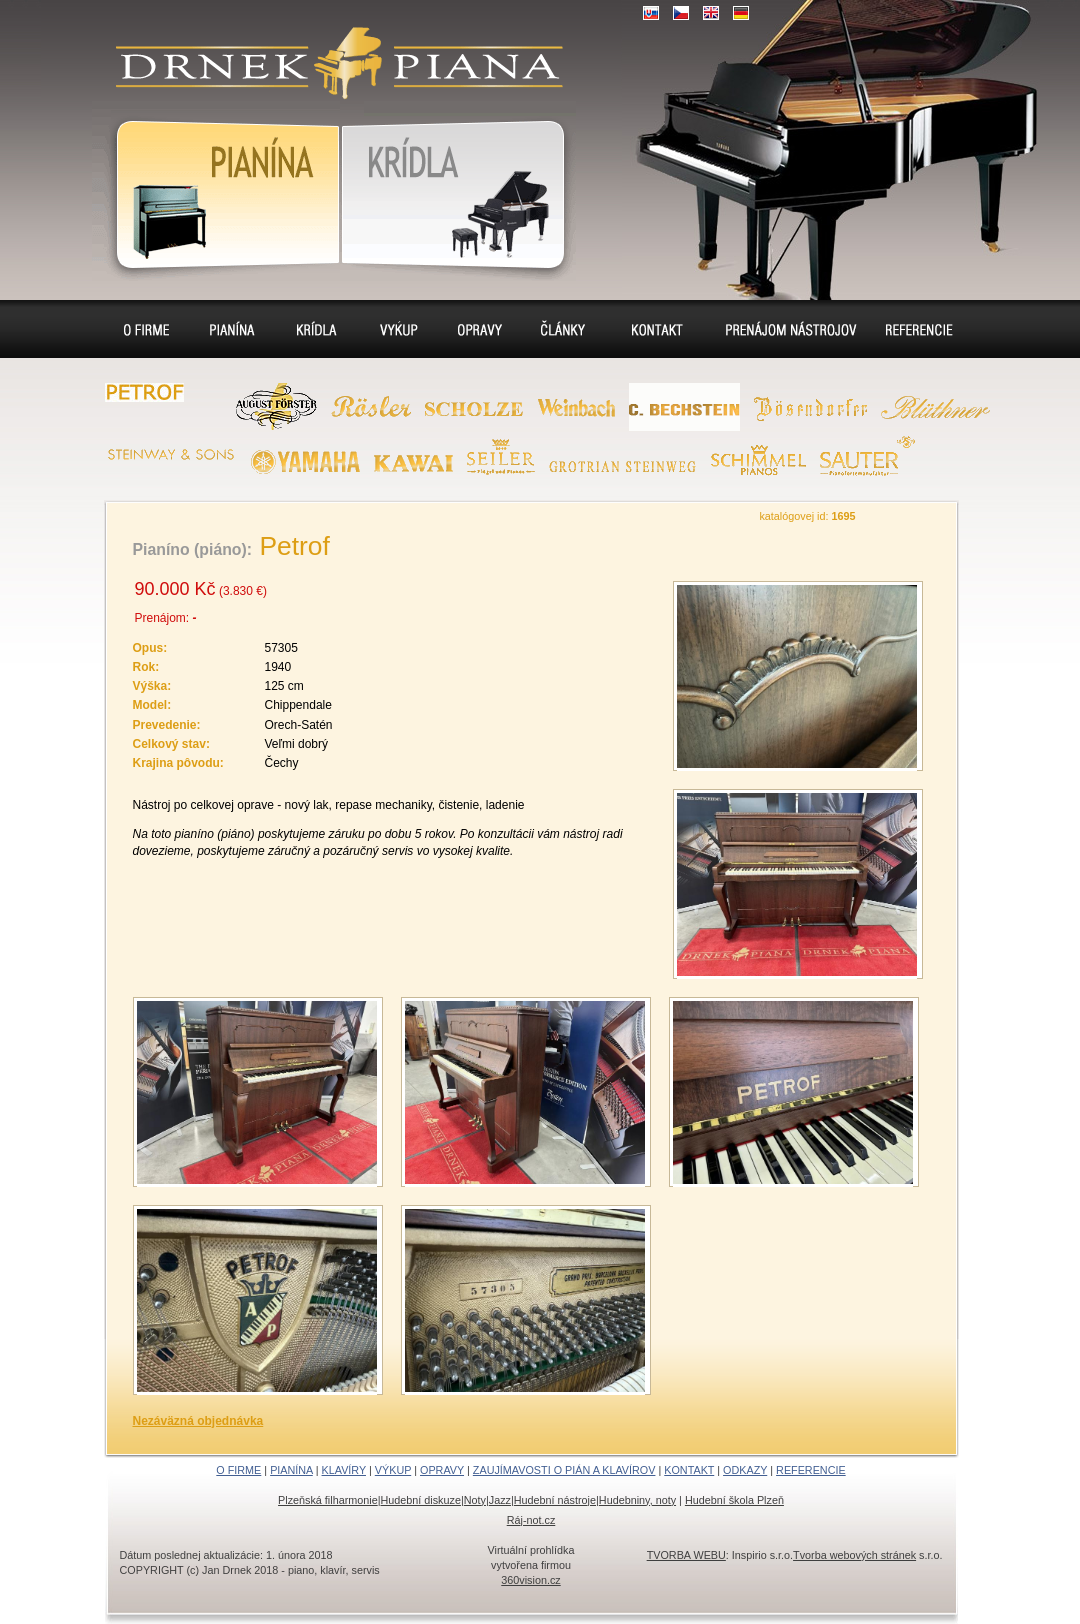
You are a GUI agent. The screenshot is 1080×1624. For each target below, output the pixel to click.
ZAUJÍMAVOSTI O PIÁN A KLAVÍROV (564, 1470)
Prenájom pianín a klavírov (784, 332)
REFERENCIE (811, 1470)
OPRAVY (442, 1470)
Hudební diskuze (421, 1500)
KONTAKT (689, 1470)
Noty (475, 1500)
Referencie (917, 329)
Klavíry (314, 329)
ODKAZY (745, 1470)
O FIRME (238, 1470)
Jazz (500, 1500)
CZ (681, 13)
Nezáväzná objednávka (198, 1421)
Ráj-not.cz (531, 1520)
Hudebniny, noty (637, 1500)
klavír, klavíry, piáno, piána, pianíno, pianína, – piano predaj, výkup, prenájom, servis (331, 50)
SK (651, 13)
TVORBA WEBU (686, 1555)
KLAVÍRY (344, 1470)
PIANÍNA (291, 1470)
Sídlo (567, 329)
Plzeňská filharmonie (328, 1500)
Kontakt (657, 329)
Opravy (481, 329)
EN (711, 13)
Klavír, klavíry (458, 191)
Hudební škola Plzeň (734, 1500)
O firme (149, 329)
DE (741, 13)
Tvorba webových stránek (854, 1555)
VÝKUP (393, 1470)
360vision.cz (530, 1580)
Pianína (216, 191)
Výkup (397, 329)
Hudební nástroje (555, 1500)
